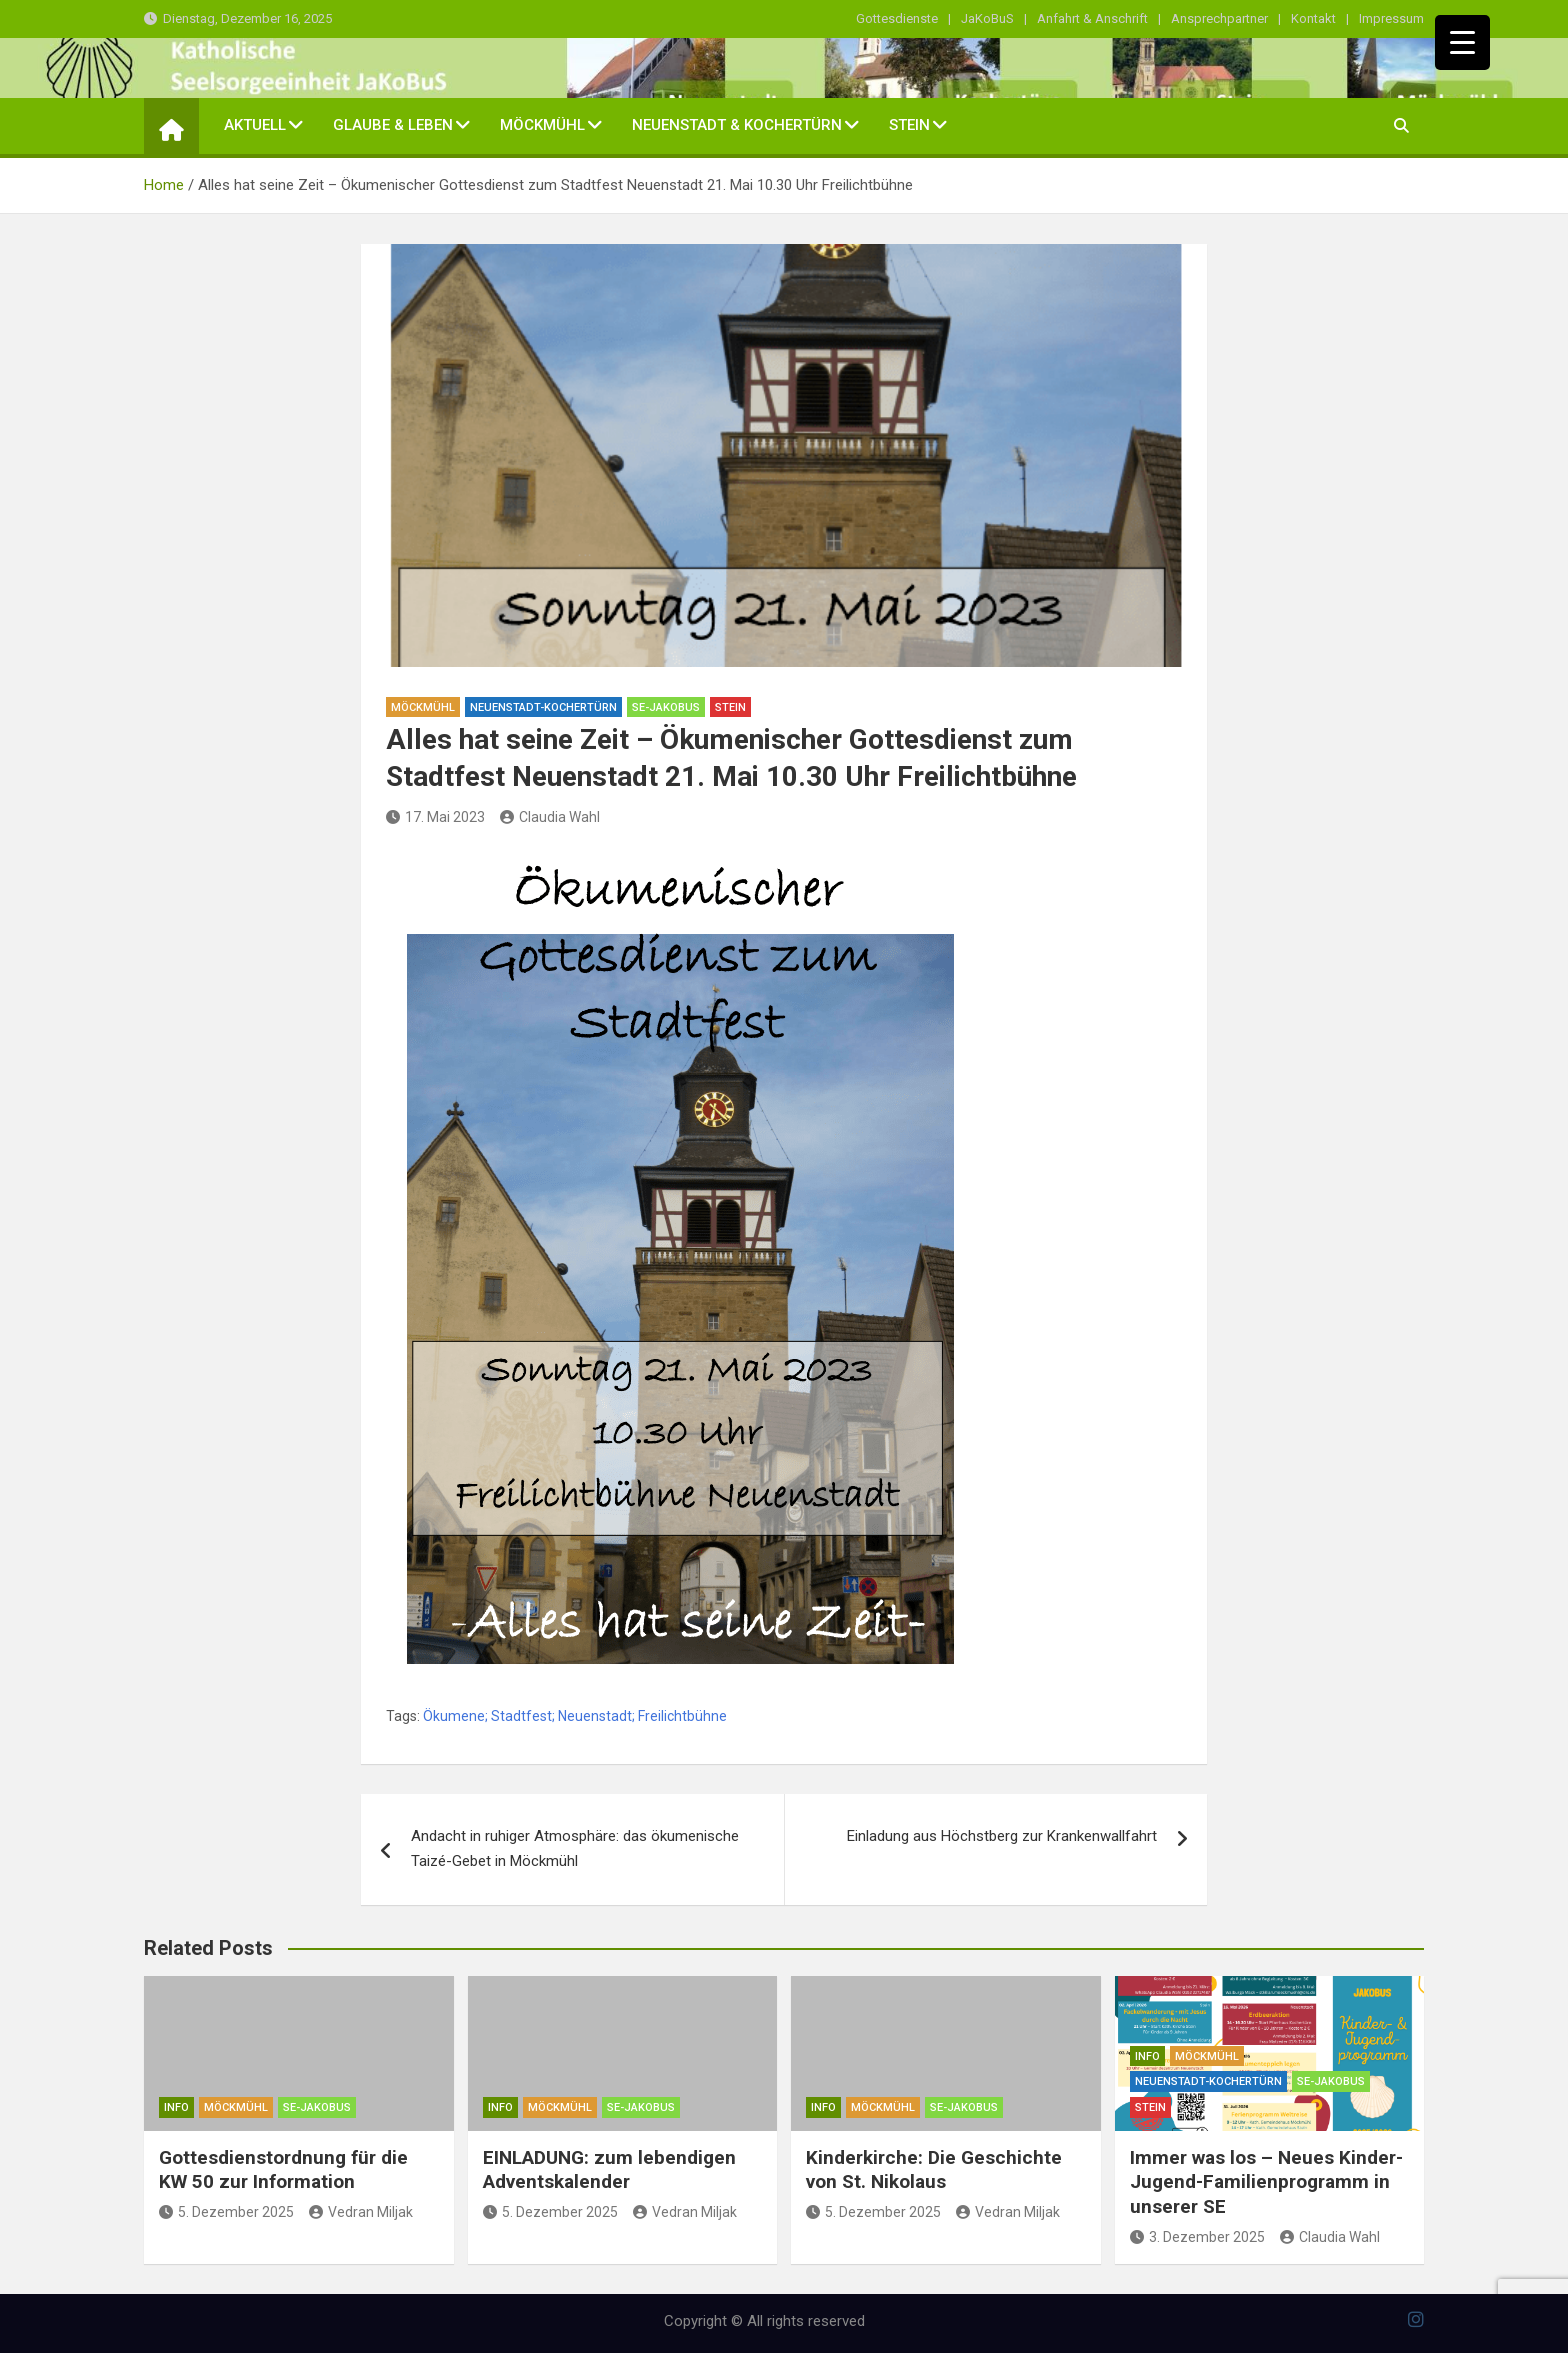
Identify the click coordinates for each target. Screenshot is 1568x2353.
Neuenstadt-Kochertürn (543, 707)
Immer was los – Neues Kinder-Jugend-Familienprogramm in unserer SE (1266, 2182)
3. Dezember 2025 (1197, 2237)
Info (176, 2107)
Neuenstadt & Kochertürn (737, 125)
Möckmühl (542, 125)
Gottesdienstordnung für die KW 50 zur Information (283, 2170)
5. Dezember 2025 (226, 2212)
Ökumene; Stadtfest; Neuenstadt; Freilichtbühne (575, 1716)
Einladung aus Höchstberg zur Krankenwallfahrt (1002, 1836)
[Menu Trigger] (1462, 42)
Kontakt (1313, 18)
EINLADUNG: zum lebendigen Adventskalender (609, 2170)
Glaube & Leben (393, 125)
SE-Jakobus (666, 707)
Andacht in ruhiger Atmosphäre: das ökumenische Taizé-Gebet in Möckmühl (575, 1849)
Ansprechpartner (1219, 18)
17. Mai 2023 (435, 817)
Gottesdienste (897, 18)
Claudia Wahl (550, 817)
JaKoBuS (987, 18)
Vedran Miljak (361, 2212)
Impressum (1391, 18)
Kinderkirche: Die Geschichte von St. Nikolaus (934, 2170)
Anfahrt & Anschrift (1092, 18)
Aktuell (255, 125)
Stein (909, 125)
